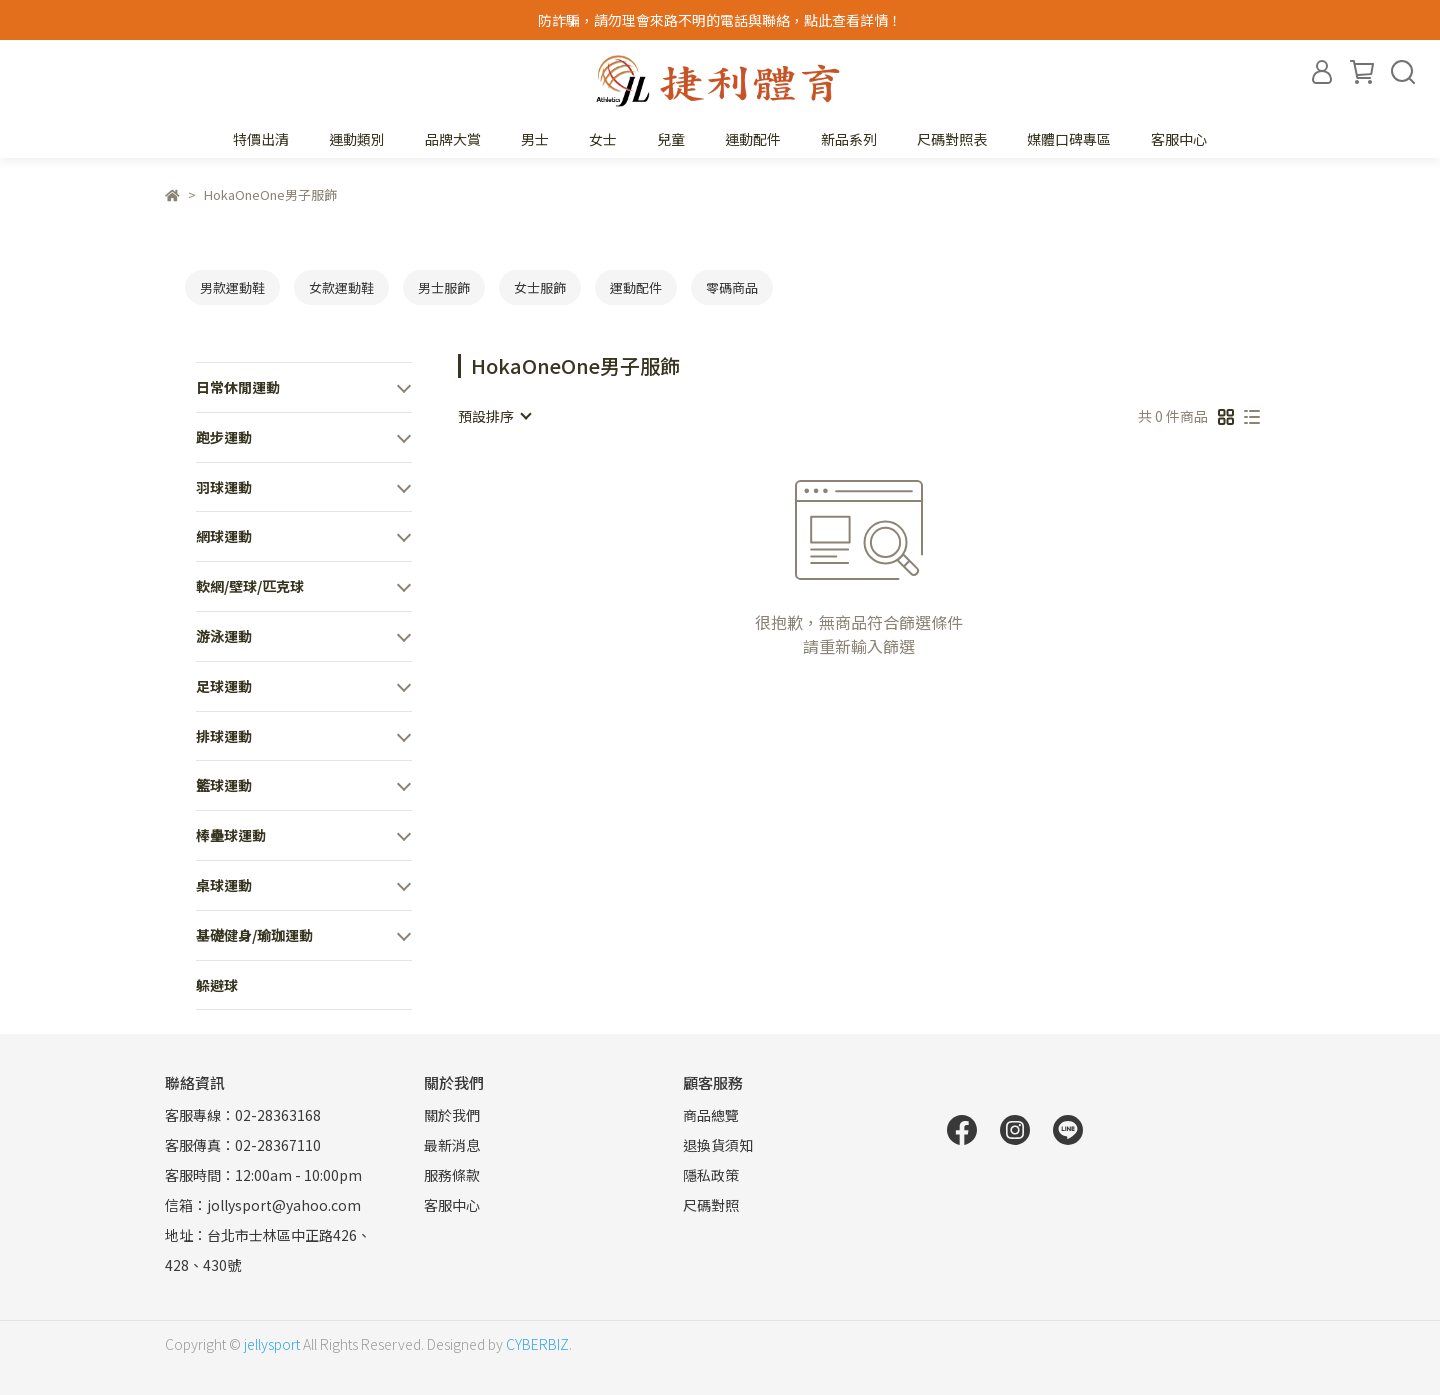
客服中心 (1179, 139)
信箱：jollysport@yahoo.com (263, 1205)
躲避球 (217, 985)
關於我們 (452, 1115)
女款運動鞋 (341, 287)
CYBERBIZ (537, 1344)
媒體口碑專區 (1069, 139)
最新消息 (452, 1145)
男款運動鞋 (232, 287)
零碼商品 (732, 287)
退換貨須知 (718, 1145)
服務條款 (452, 1175)
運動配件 (636, 287)
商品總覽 (711, 1115)
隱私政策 (711, 1175)
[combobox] (494, 416)
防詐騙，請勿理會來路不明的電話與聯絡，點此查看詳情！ (720, 20)
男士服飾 (444, 287)
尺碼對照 (711, 1205)
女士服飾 (540, 287)
